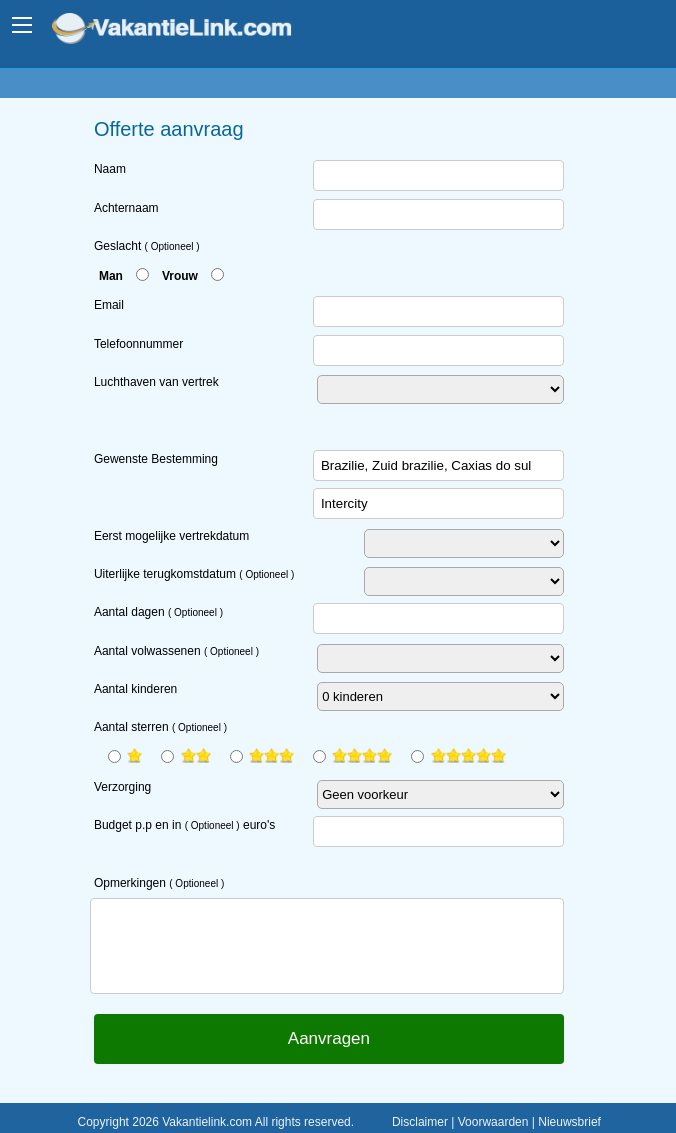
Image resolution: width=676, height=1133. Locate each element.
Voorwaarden (493, 1122)
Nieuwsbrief (569, 1122)
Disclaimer (420, 1122)
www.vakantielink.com (185, 30)
